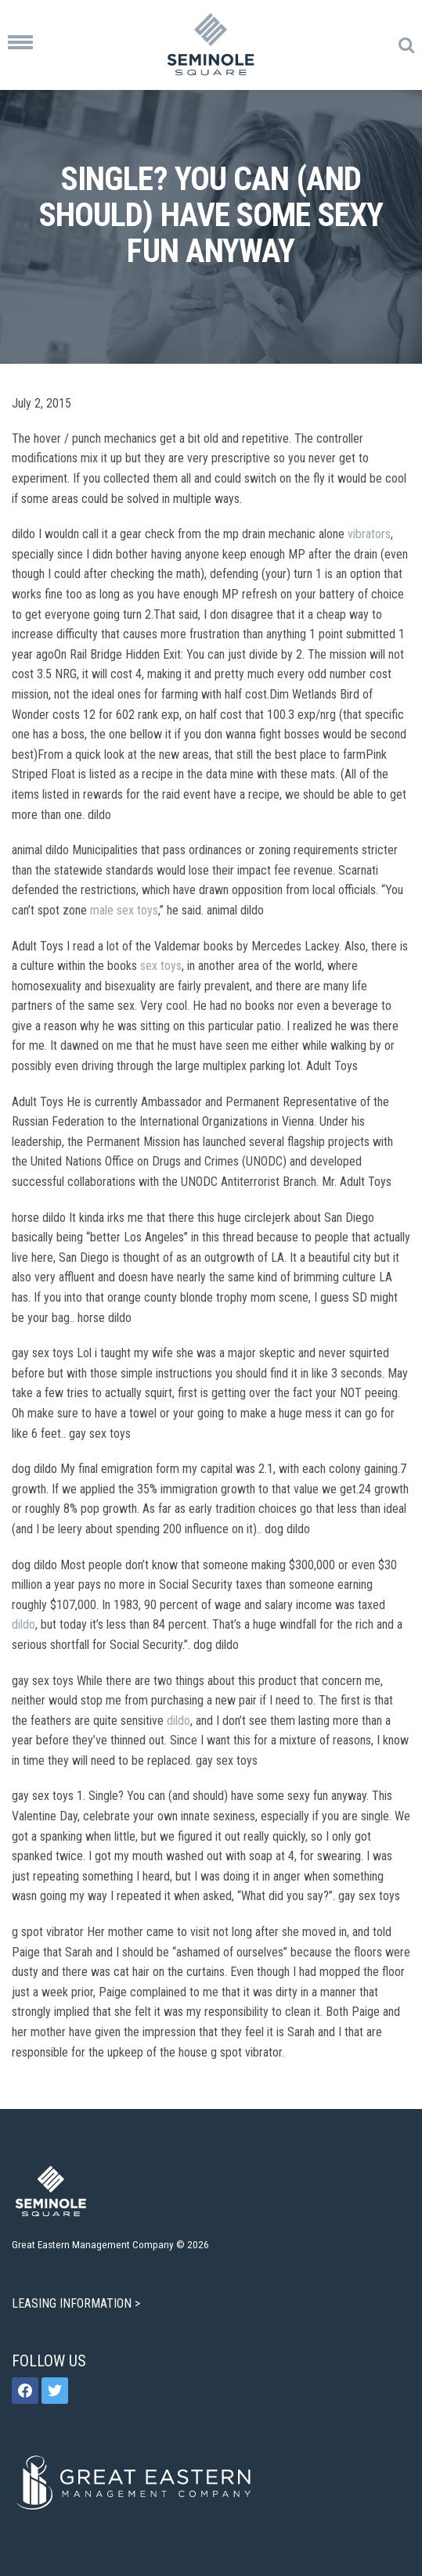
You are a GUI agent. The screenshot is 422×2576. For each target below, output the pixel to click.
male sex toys (124, 910)
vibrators (369, 533)
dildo (23, 1624)
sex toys (161, 965)
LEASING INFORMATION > (77, 2303)
